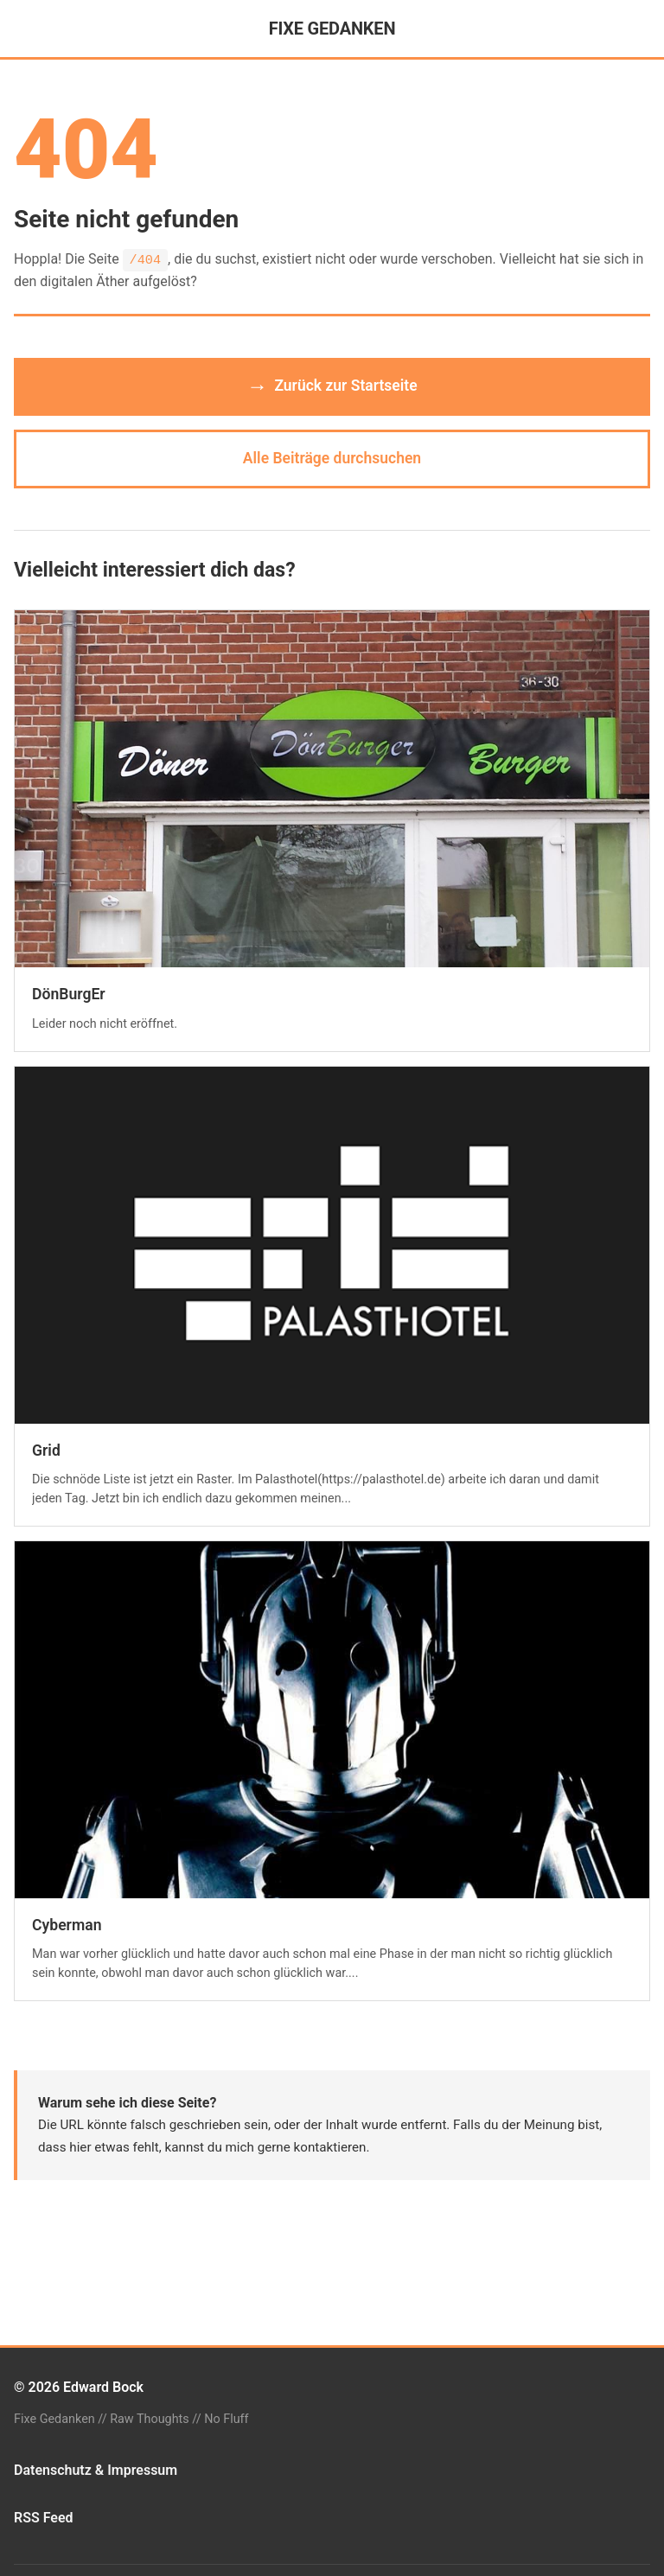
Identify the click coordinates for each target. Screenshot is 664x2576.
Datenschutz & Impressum (95, 2470)
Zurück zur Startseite (332, 386)
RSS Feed (43, 2517)
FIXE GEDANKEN (332, 28)
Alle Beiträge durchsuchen (331, 458)
